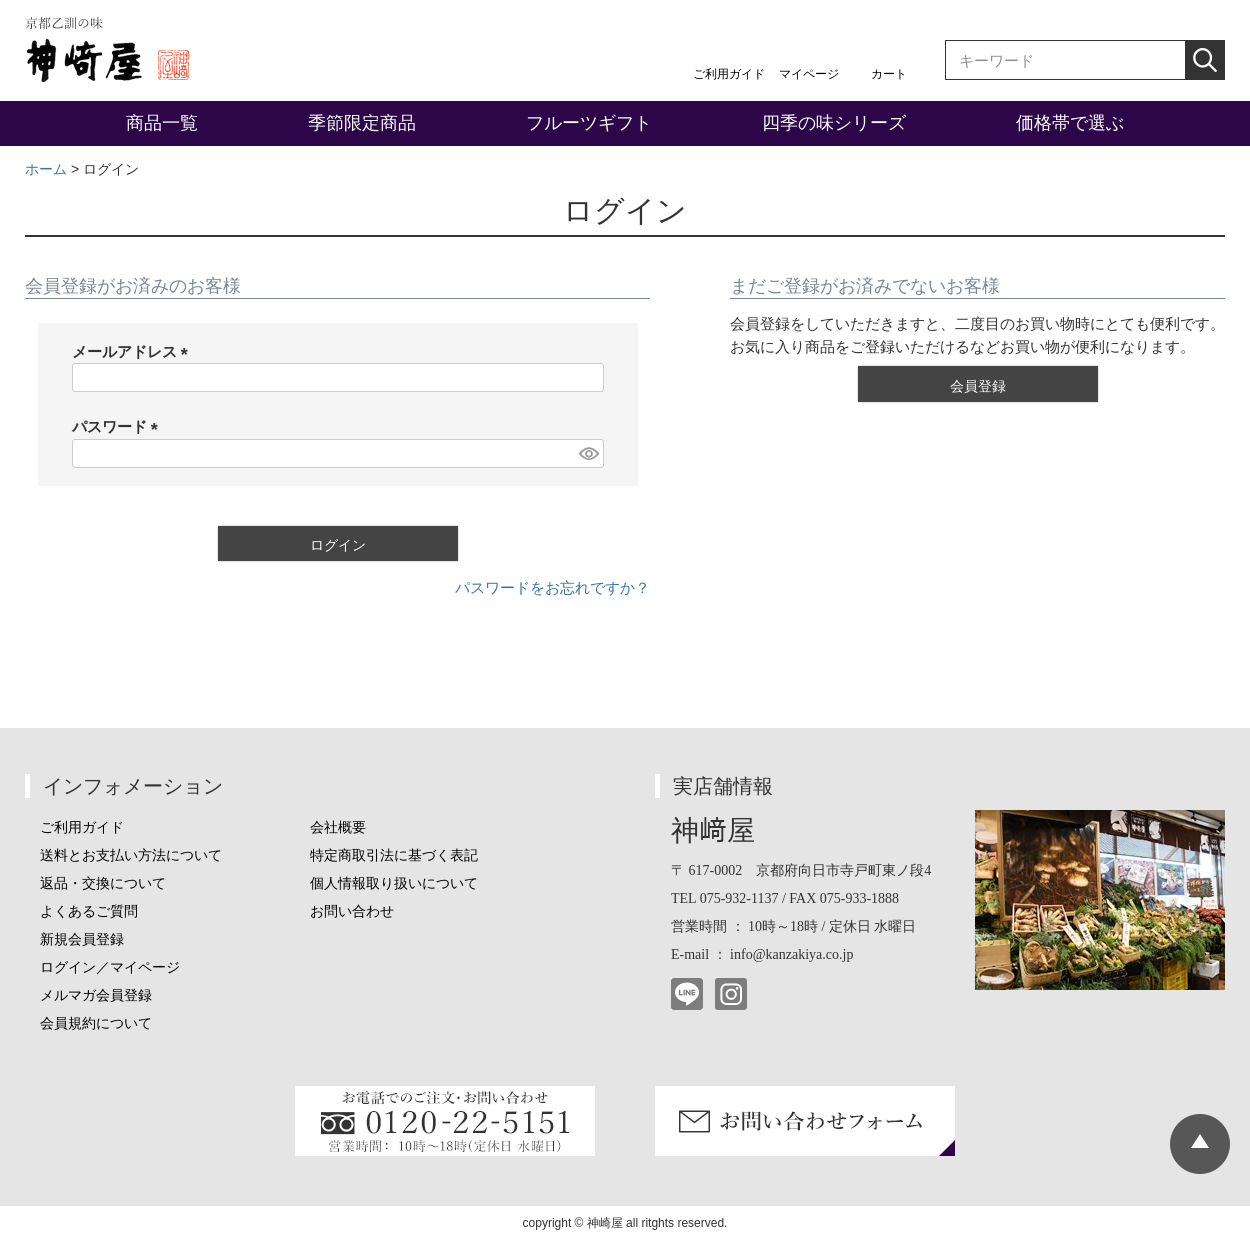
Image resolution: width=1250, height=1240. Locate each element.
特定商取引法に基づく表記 (394, 855)
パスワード (119, 426)
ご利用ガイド (729, 74)
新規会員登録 (82, 939)
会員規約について (96, 1023)
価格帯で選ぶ (1070, 123)
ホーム (46, 169)
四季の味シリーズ (834, 123)
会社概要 (338, 827)
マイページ (809, 74)
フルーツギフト (589, 123)
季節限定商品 (362, 123)
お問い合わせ (352, 911)
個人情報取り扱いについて (394, 883)
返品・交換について (103, 883)
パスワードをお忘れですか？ (552, 587)
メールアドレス (134, 351)
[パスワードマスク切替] (588, 453)
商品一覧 (162, 123)
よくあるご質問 (89, 911)
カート (889, 74)
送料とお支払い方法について (131, 855)
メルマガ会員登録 (96, 995)
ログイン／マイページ (110, 967)
